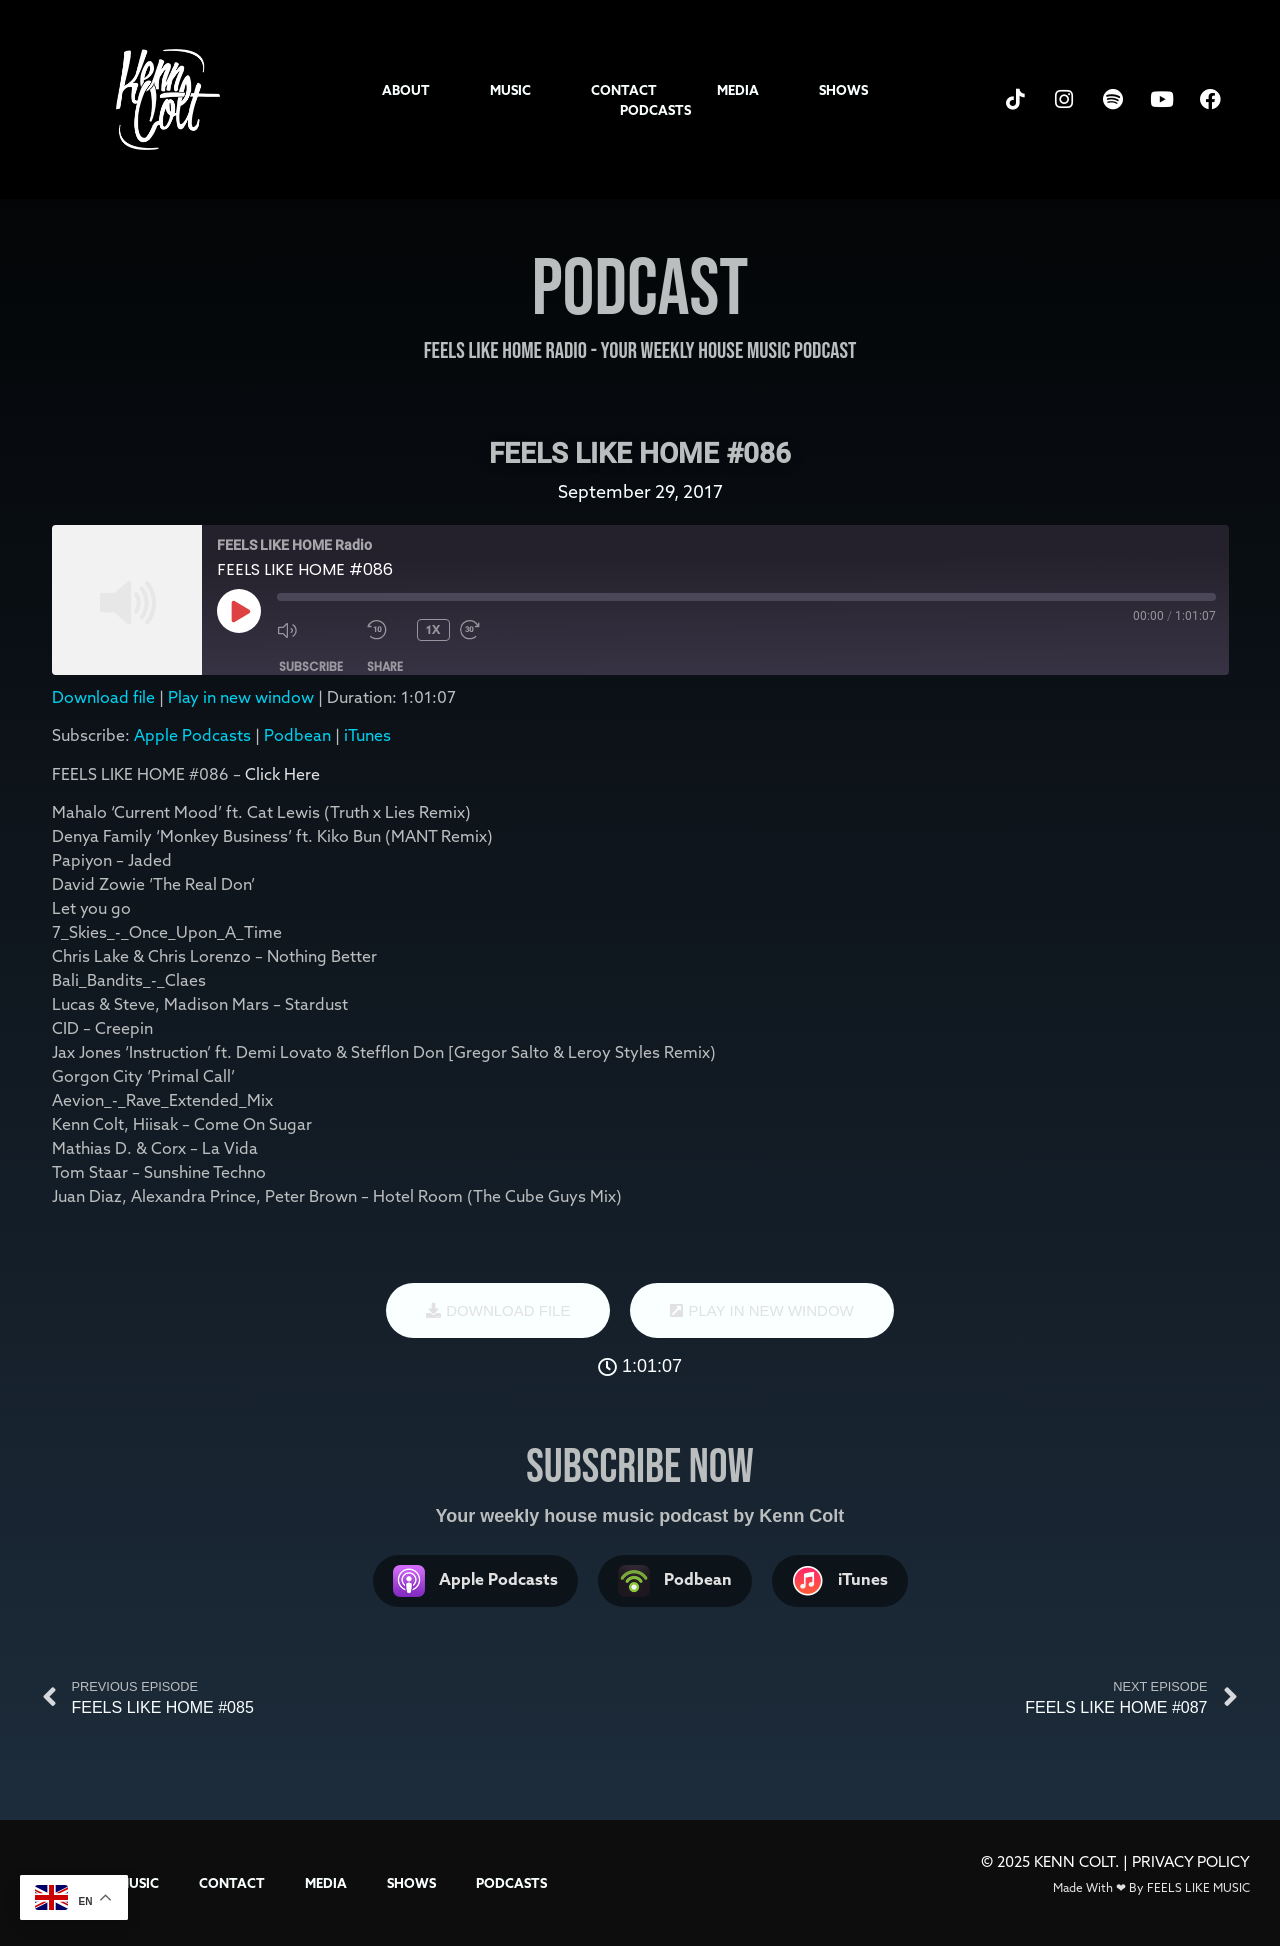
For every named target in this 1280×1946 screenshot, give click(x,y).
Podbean (297, 735)
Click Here (282, 774)
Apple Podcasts (192, 735)
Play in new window (241, 697)
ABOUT (406, 90)
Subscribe (311, 666)
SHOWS (843, 90)
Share (385, 666)
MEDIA (738, 90)
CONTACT (624, 90)
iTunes (367, 735)
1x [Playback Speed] (433, 629)
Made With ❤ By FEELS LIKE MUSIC (1151, 1887)
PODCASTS (655, 110)
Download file (103, 697)
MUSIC (510, 90)
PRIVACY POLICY (1191, 1861)
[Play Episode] (239, 611)
